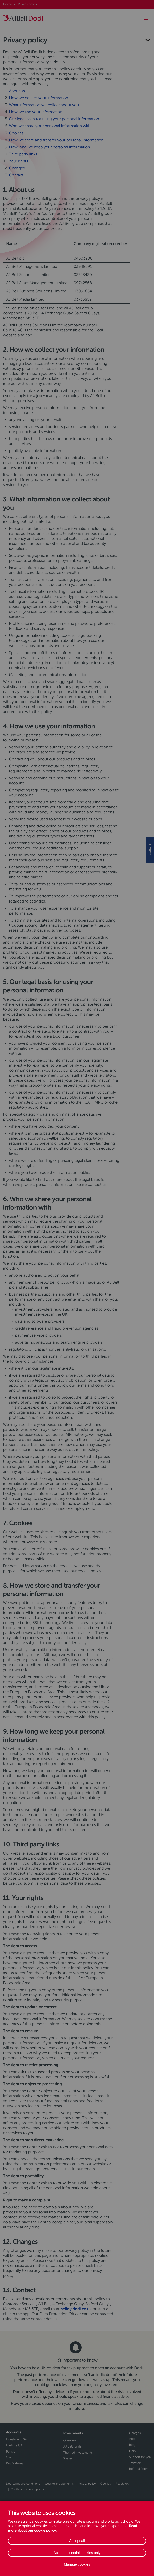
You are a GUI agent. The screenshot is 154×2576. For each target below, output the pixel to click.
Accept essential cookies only (76, 2553)
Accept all (77, 2541)
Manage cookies (77, 2564)
